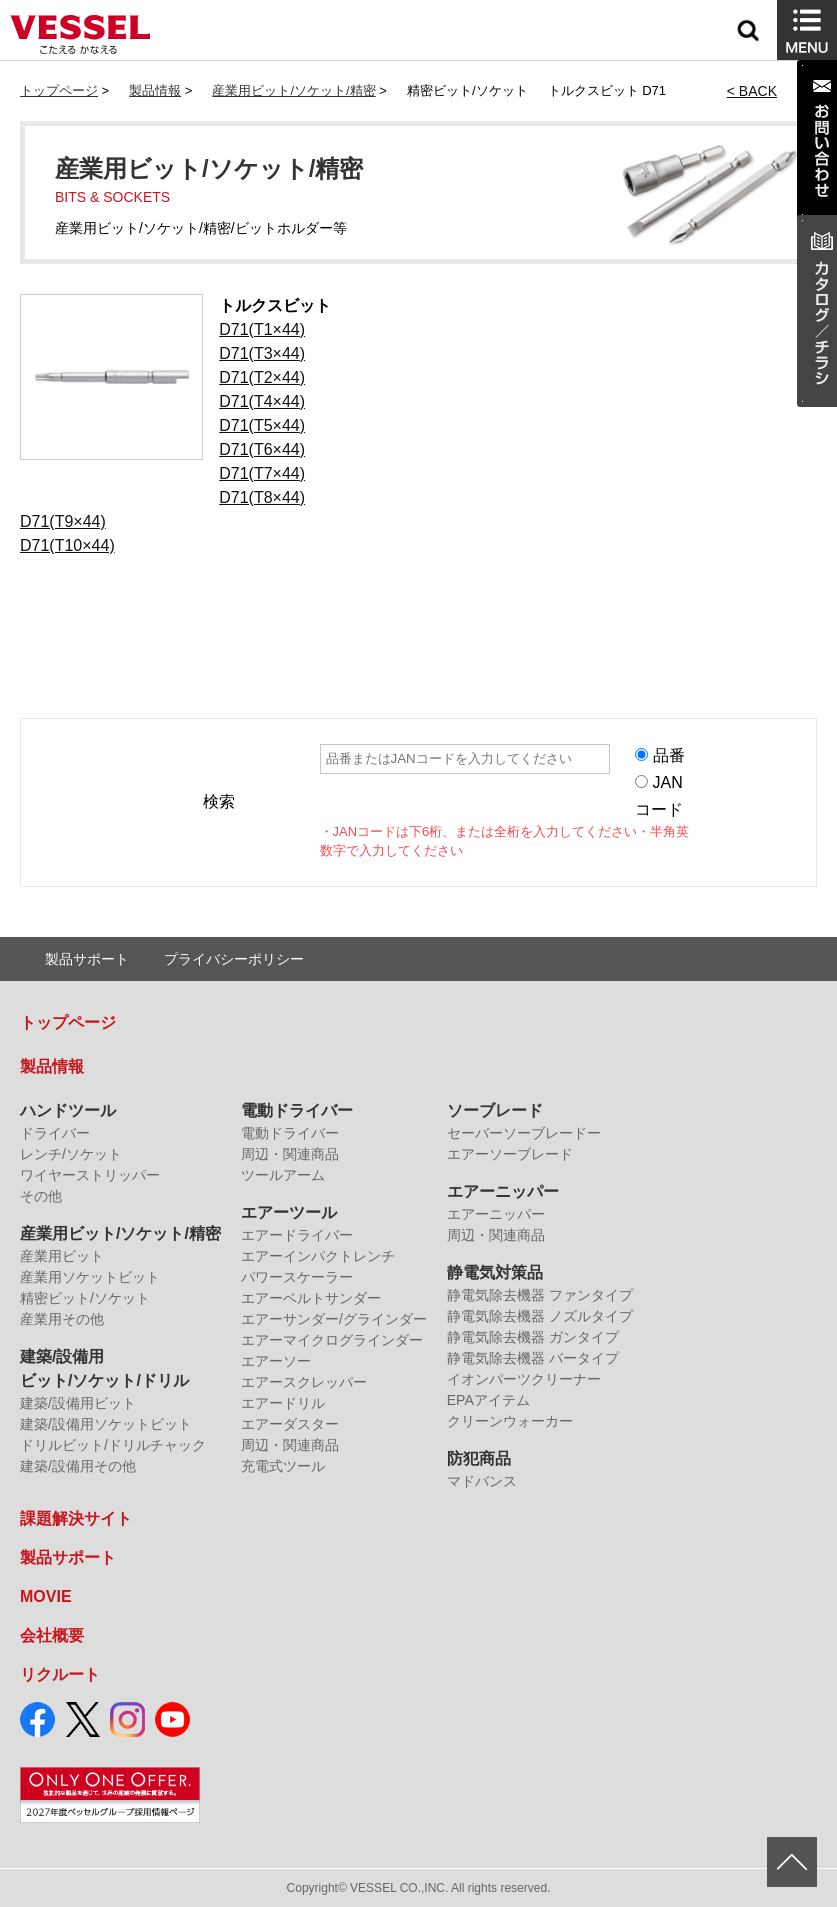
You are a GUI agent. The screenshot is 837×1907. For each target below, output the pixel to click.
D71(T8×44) (262, 497)
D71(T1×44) (262, 329)
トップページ (59, 90)
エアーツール (289, 1212)
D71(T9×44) (63, 521)
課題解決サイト (76, 1518)
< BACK (752, 91)
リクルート (60, 1674)
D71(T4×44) (262, 401)
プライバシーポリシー (234, 959)
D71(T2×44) (262, 377)
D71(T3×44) (262, 353)
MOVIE (46, 1596)
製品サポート (87, 959)
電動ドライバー (297, 1110)
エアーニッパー (503, 1191)
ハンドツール (68, 1110)
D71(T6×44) (262, 449)
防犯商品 (479, 1458)
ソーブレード (495, 1110)
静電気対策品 (495, 1272)
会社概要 (52, 1635)
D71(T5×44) (262, 425)
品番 (669, 755)
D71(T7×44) (262, 473)
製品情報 (155, 90)
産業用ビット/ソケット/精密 (293, 90)
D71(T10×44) (67, 545)
